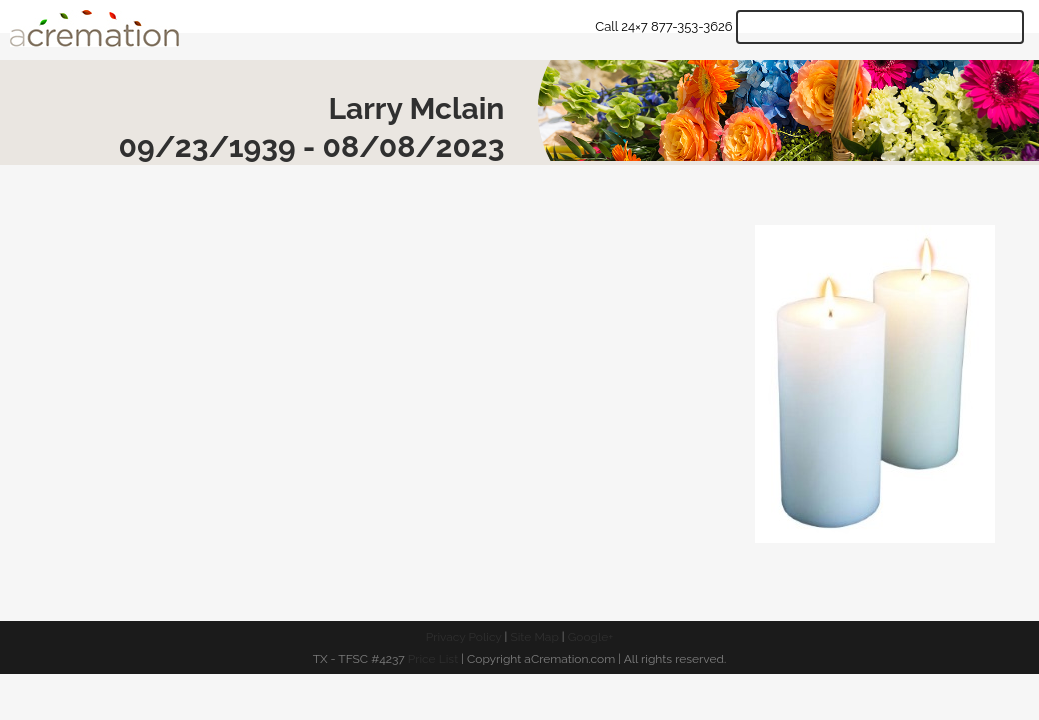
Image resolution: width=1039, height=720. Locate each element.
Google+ (591, 637)
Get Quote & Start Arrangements (880, 27)
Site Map (534, 637)
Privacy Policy (464, 637)
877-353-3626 (692, 26)
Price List (433, 659)
